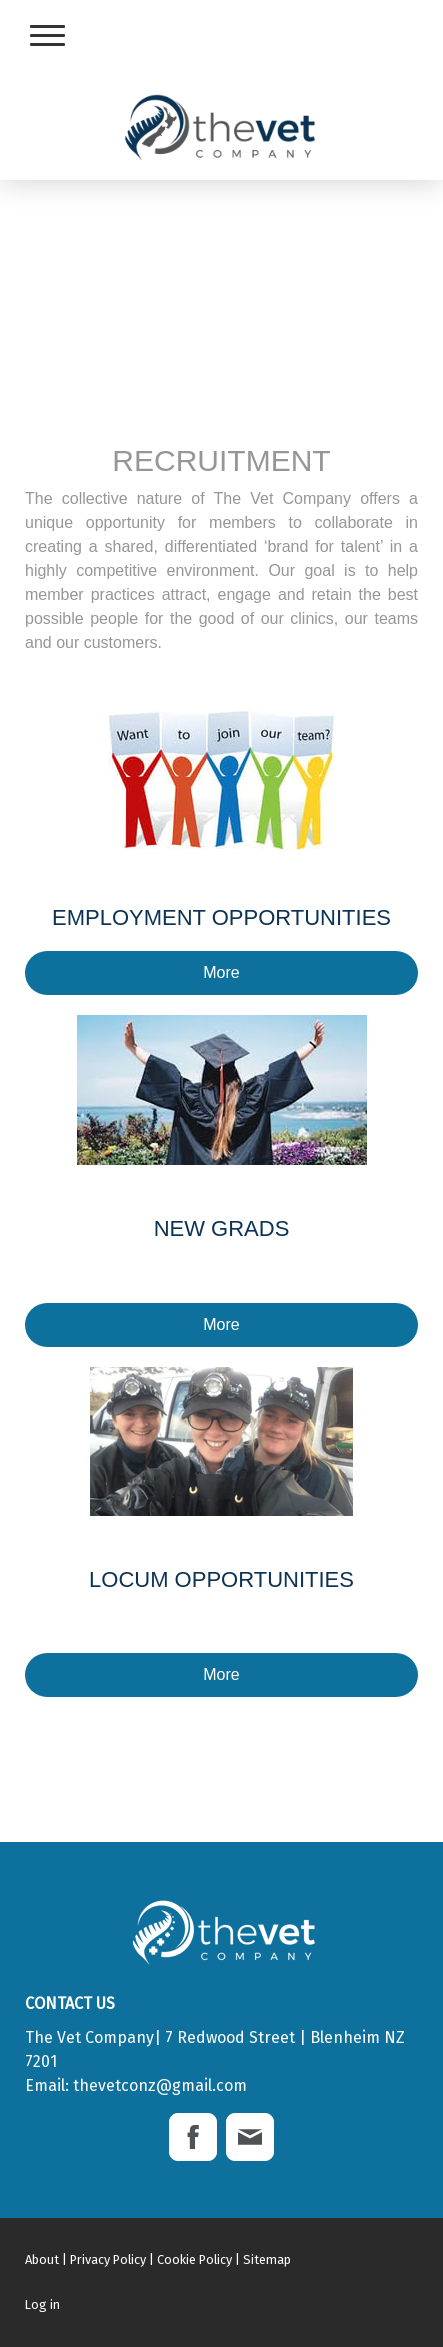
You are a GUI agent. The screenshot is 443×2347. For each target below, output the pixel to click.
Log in (42, 2304)
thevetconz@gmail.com (160, 2085)
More (221, 972)
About (42, 2259)
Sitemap (267, 2259)
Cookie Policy (194, 2259)
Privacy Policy (108, 2259)
